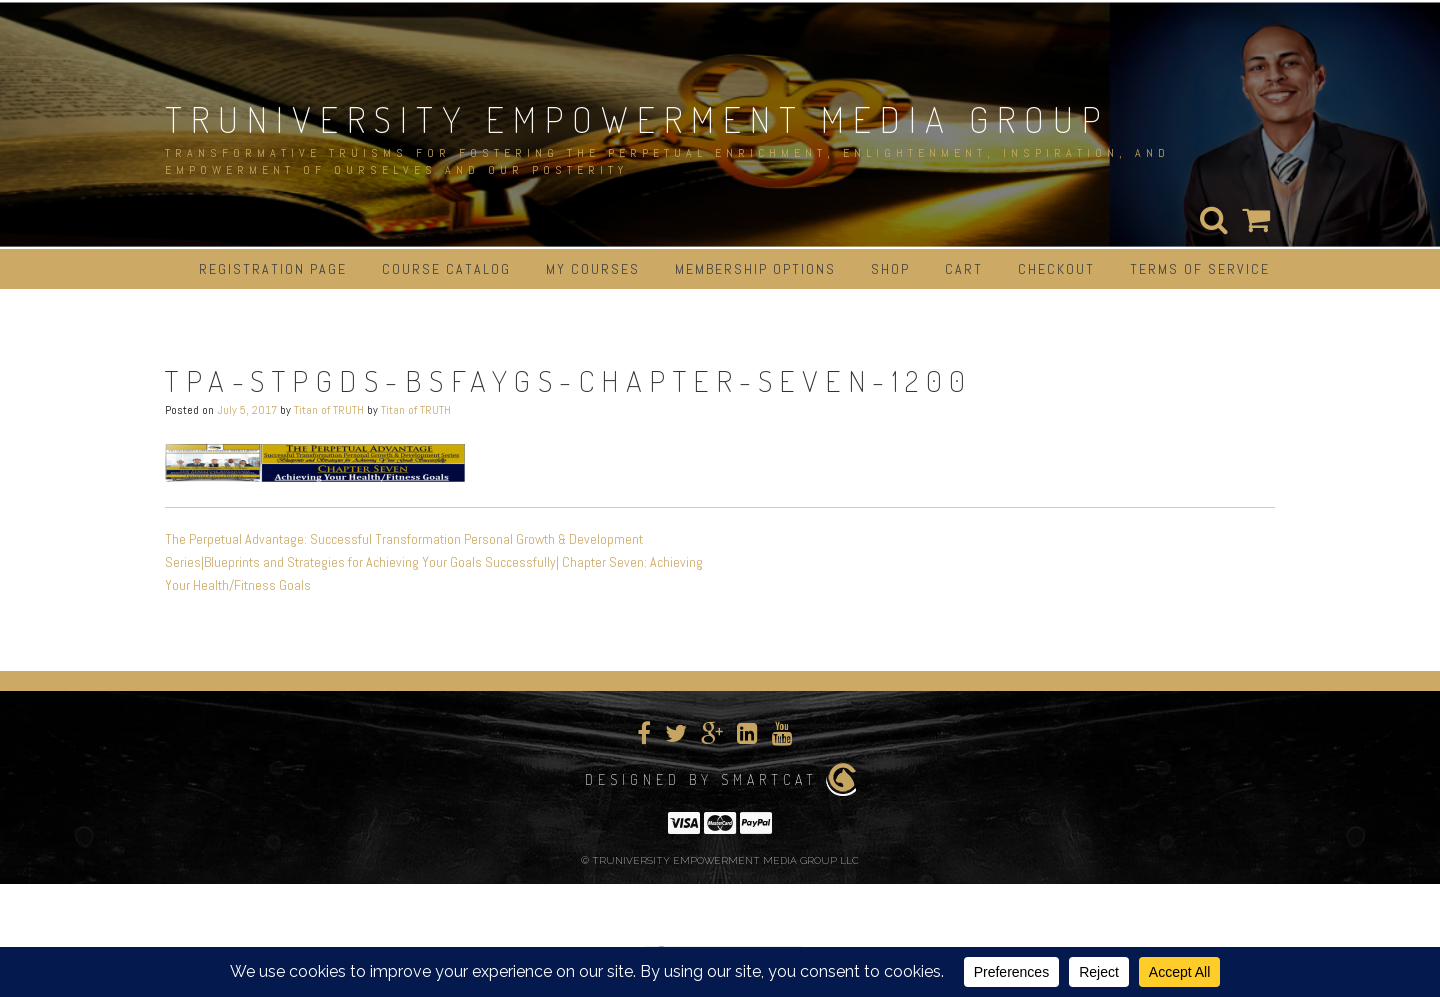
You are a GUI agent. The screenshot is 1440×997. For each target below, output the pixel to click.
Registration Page (273, 269)
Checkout (1056, 269)
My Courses (593, 269)
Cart (964, 269)
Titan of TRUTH (329, 410)
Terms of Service (1200, 269)
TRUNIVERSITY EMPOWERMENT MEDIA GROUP (637, 119)
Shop (890, 269)
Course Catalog (446, 269)
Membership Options (755, 269)
